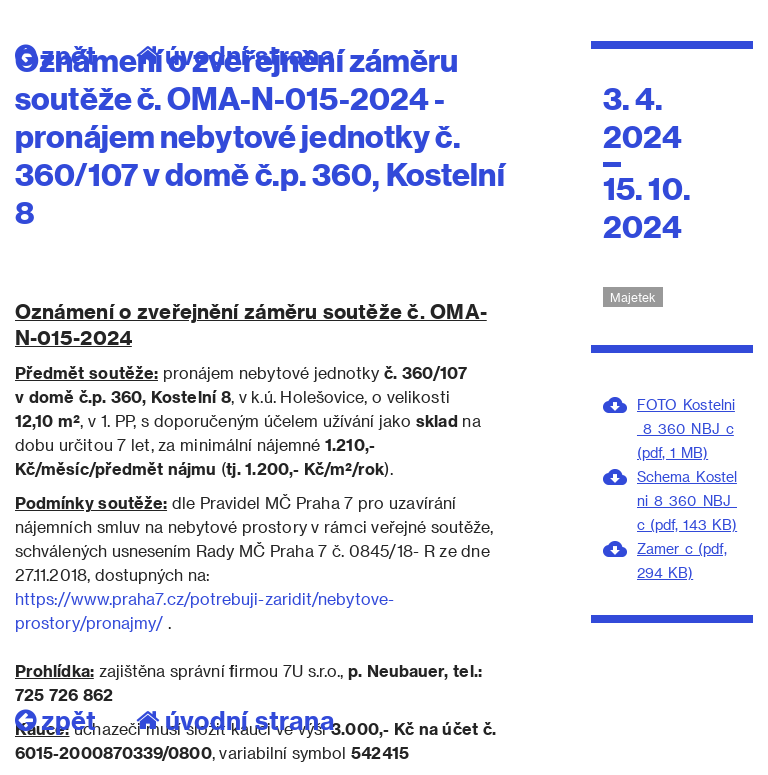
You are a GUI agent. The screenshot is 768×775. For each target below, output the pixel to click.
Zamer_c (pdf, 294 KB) (682, 560)
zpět (55, 720)
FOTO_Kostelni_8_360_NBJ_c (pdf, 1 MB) (686, 428)
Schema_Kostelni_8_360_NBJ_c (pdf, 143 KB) (687, 500)
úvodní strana (235, 720)
